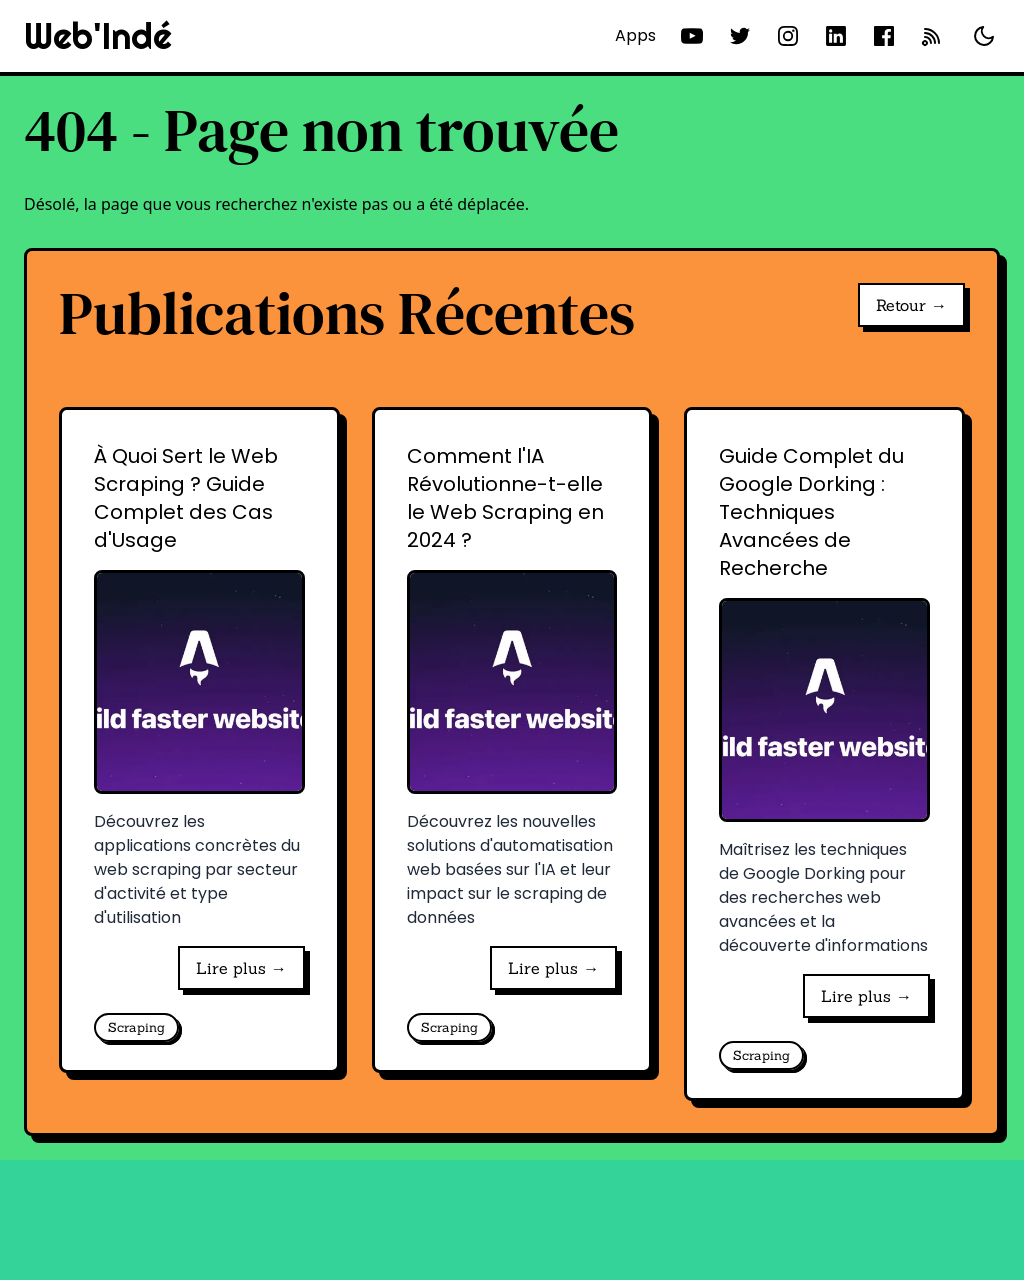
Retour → (911, 305)
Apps (635, 35)
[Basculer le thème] (984, 36)
